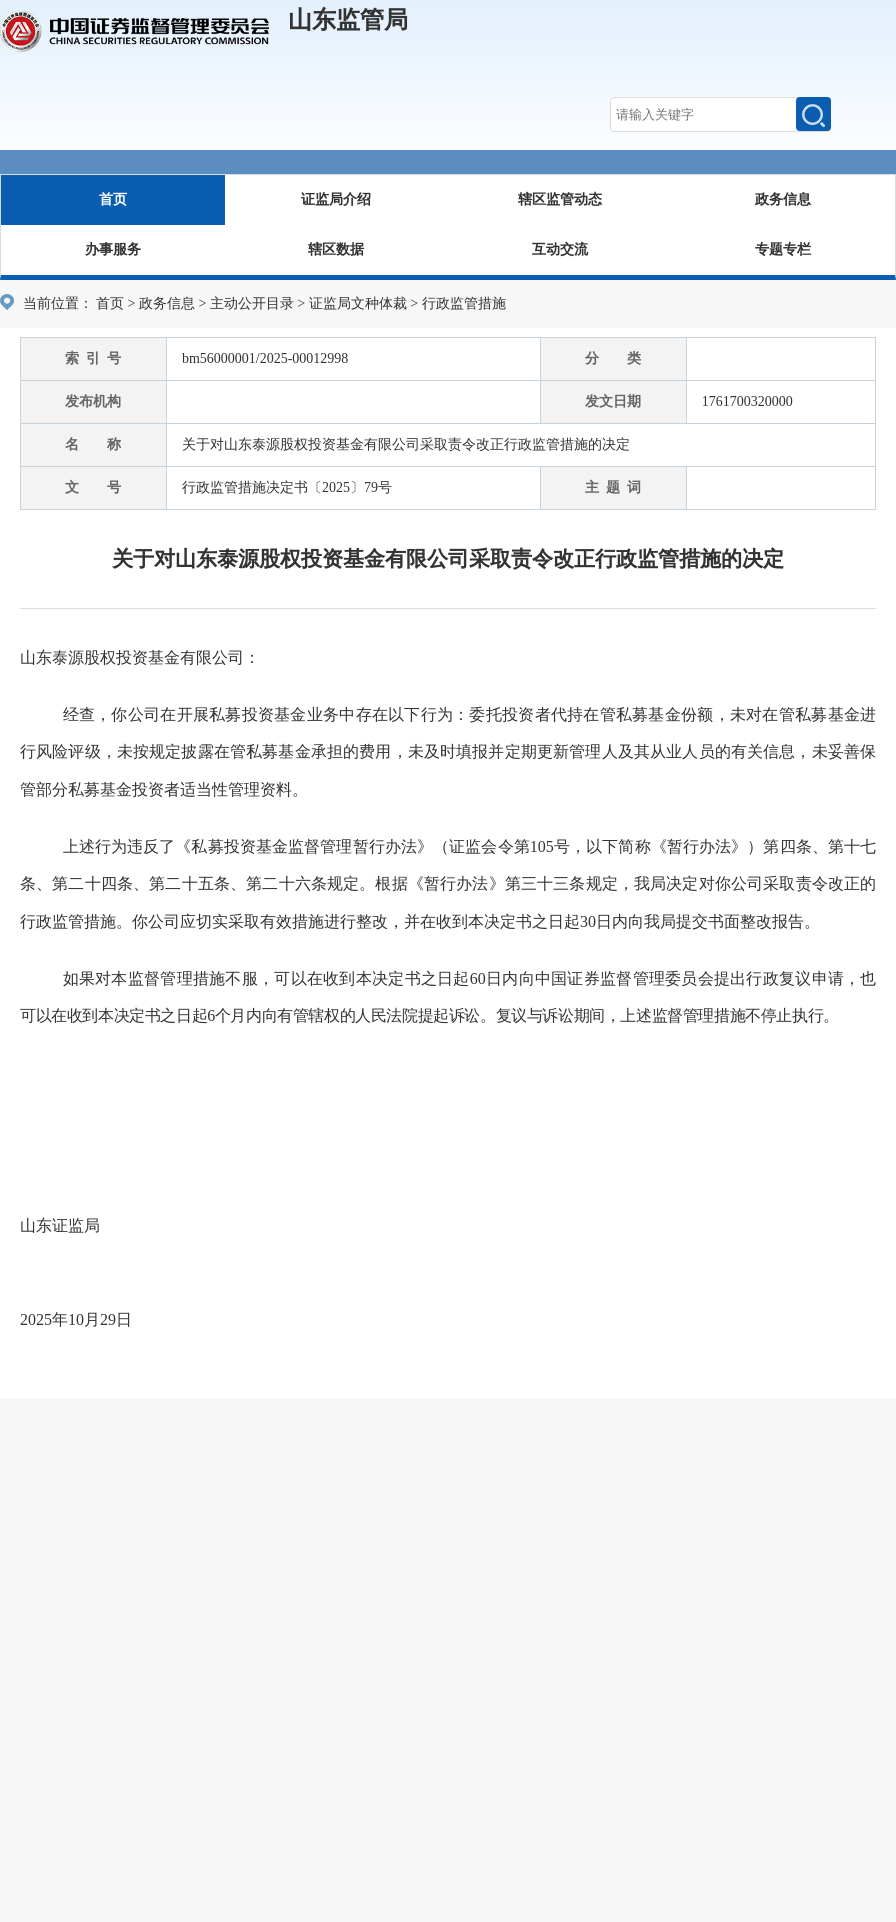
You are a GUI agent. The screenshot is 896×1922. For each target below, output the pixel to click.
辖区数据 (336, 249)
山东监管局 (348, 20)
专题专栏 (783, 249)
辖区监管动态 (560, 199)
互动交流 (560, 249)
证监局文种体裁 (358, 303)
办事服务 (113, 249)
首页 (113, 199)
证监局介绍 (336, 199)
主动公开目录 (252, 303)
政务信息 (783, 199)
